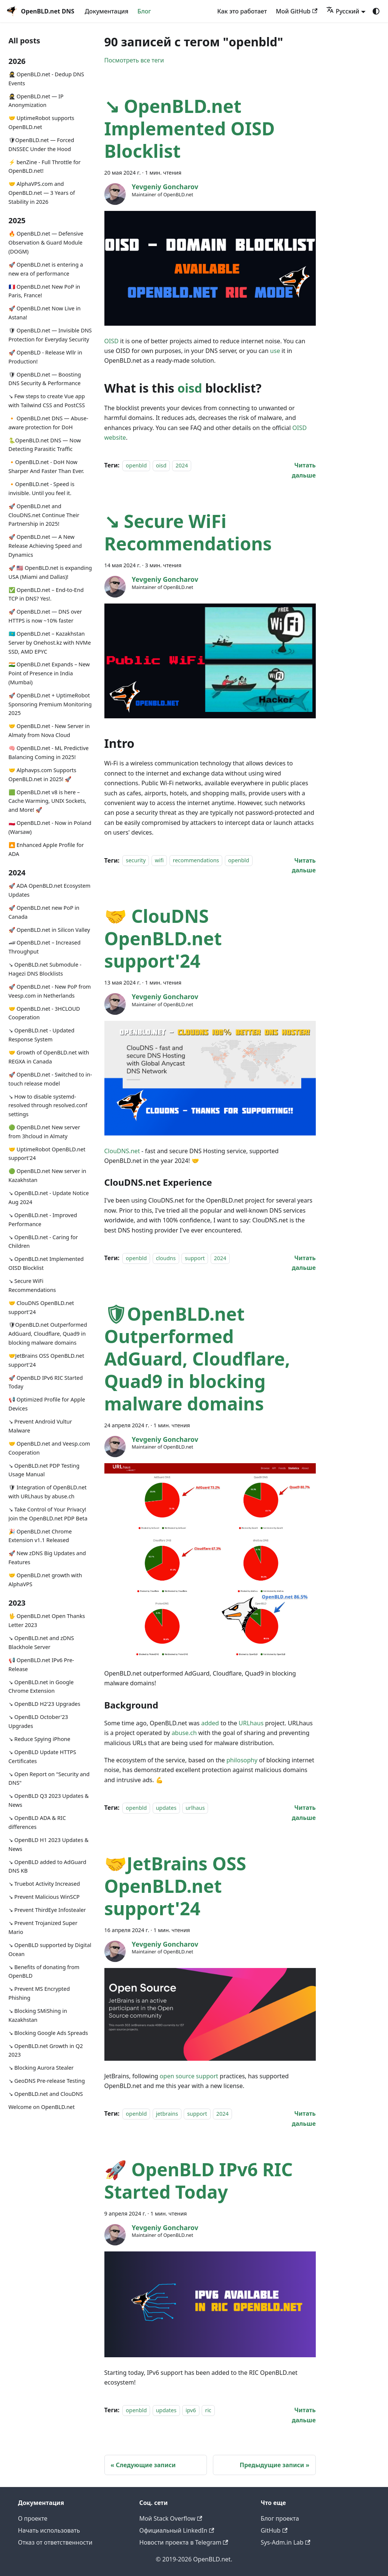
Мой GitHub (296, 11)
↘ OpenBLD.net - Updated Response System (41, 1035)
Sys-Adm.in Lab (286, 2542)
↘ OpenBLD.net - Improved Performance (43, 1220)
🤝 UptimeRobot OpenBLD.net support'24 (47, 1154)
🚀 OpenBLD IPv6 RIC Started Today (46, 1382)
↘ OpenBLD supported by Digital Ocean (50, 1949)
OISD (111, 341)
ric (208, 2410)
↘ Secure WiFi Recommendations (32, 1285)
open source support (189, 2076)
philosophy (241, 1760)
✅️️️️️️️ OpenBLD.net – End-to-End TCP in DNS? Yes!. (46, 594)
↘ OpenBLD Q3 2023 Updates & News (49, 1800)
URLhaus (251, 1723)
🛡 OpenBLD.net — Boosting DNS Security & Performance (45, 379)
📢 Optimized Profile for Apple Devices (47, 1404)
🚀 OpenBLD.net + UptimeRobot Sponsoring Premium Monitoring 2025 (50, 704)
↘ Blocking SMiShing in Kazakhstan (38, 2015)
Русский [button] (342, 11)
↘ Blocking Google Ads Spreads (48, 2032)
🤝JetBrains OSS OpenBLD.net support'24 (46, 1360)
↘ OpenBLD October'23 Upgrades (38, 1721)
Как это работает (242, 11)
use (275, 351)
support (195, 1258)
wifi (159, 860)
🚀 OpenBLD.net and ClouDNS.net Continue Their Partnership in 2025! (44, 515)
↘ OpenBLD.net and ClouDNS (46, 2093)
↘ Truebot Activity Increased (44, 1883)
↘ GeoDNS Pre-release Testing (47, 2080)
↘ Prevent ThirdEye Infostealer (47, 1909)
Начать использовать (49, 2530)
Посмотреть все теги (134, 60)
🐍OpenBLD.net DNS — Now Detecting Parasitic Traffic (45, 445)
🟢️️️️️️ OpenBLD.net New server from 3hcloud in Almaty (44, 1132)
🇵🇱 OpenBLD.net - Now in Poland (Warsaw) (50, 827)
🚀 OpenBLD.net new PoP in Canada (44, 912)
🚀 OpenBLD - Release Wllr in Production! (45, 357)
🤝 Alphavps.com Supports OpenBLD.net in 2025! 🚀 (42, 775)
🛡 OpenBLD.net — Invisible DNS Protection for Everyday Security (50, 335)
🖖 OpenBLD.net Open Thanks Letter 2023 (47, 1620)
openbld (136, 465)
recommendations (196, 860)
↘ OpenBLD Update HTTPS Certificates (42, 1756)
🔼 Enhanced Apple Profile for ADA (46, 849)
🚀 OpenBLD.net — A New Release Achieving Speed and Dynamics (45, 545)
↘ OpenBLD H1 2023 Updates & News (49, 1844)
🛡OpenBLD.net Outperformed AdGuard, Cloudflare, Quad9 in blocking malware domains (48, 1333)
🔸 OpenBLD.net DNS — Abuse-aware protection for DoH (48, 423)
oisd (189, 388)
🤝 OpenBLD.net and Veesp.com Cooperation (49, 1448)
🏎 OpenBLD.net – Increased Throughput (45, 947)
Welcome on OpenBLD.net (42, 2106)
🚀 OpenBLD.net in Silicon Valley (49, 929)
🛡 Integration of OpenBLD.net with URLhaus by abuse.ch (48, 1492)
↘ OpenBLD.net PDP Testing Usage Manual (44, 1470)
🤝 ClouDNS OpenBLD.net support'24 (41, 1307)
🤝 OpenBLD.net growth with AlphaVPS (45, 1580)
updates (166, 1807)
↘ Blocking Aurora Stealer (41, 2067)
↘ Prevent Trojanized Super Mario (43, 1927)
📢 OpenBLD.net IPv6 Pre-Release (41, 1665)
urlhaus (195, 1807)
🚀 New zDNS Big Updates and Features (47, 1558)
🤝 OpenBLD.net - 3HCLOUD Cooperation (44, 1013)
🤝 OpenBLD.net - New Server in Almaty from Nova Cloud (49, 730)
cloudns (166, 1258)
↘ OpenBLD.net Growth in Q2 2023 (46, 2050)
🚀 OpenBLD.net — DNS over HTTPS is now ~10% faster (45, 616)
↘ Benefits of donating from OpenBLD (44, 1972)
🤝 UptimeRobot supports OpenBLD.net (41, 122)
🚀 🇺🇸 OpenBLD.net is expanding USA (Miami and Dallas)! (50, 572)
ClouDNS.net (122, 1151)
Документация (106, 11)
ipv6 (191, 2410)
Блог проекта (280, 2518)
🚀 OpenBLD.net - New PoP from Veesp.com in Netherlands (50, 991)
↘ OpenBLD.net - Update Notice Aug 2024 (49, 1197)
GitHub (274, 2530)
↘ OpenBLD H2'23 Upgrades (44, 1703)
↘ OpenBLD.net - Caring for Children (43, 1242)
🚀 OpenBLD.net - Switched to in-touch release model (50, 1079)
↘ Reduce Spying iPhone (39, 1739)
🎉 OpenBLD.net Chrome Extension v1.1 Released (40, 1536)
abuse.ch (184, 1733)
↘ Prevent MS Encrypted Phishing (39, 1993)
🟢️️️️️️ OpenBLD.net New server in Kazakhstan (47, 1175)
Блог (144, 11)
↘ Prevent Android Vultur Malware (40, 1426)
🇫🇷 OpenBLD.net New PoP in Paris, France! (44, 291)
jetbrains (167, 2113)
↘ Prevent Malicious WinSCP (44, 1896)
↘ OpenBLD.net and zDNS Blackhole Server (41, 1642)
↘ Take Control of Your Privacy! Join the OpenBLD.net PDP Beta (48, 1514)
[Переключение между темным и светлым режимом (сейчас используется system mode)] (376, 11)
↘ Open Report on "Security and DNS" (49, 1779)
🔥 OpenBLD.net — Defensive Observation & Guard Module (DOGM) (46, 242)
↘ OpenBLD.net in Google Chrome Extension (41, 1687)
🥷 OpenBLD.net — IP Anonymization (36, 101)
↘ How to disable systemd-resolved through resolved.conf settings (48, 1105)
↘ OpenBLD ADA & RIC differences (37, 1822)
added (210, 1723)
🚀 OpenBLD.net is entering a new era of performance (46, 269)
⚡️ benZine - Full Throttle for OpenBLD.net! (45, 167)
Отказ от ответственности (55, 2542)
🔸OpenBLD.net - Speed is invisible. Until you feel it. (41, 488)
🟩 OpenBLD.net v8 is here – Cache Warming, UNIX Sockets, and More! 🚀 (47, 801)
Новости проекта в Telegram (183, 2542)
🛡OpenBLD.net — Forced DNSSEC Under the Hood (41, 144)
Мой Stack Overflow (170, 2518)
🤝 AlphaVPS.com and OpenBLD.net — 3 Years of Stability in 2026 (42, 192)
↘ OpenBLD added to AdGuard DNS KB (47, 1866)
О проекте (33, 2518)
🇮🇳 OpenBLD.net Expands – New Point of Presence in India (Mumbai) (49, 673)
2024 (181, 465)
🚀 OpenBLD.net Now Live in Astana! (45, 313)
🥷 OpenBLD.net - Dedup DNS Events (46, 79)
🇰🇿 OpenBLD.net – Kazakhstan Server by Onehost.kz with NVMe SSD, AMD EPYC (50, 642)
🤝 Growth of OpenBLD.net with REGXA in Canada (49, 1057)
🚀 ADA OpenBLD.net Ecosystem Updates (50, 890)
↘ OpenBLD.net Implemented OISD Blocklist (46, 1263)
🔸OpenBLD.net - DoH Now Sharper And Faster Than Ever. (46, 466)
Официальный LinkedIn (176, 2530)
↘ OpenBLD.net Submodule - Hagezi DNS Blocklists (45, 969)
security (136, 860)
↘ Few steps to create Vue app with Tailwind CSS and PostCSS (47, 401)
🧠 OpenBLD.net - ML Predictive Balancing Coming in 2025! (49, 752)
